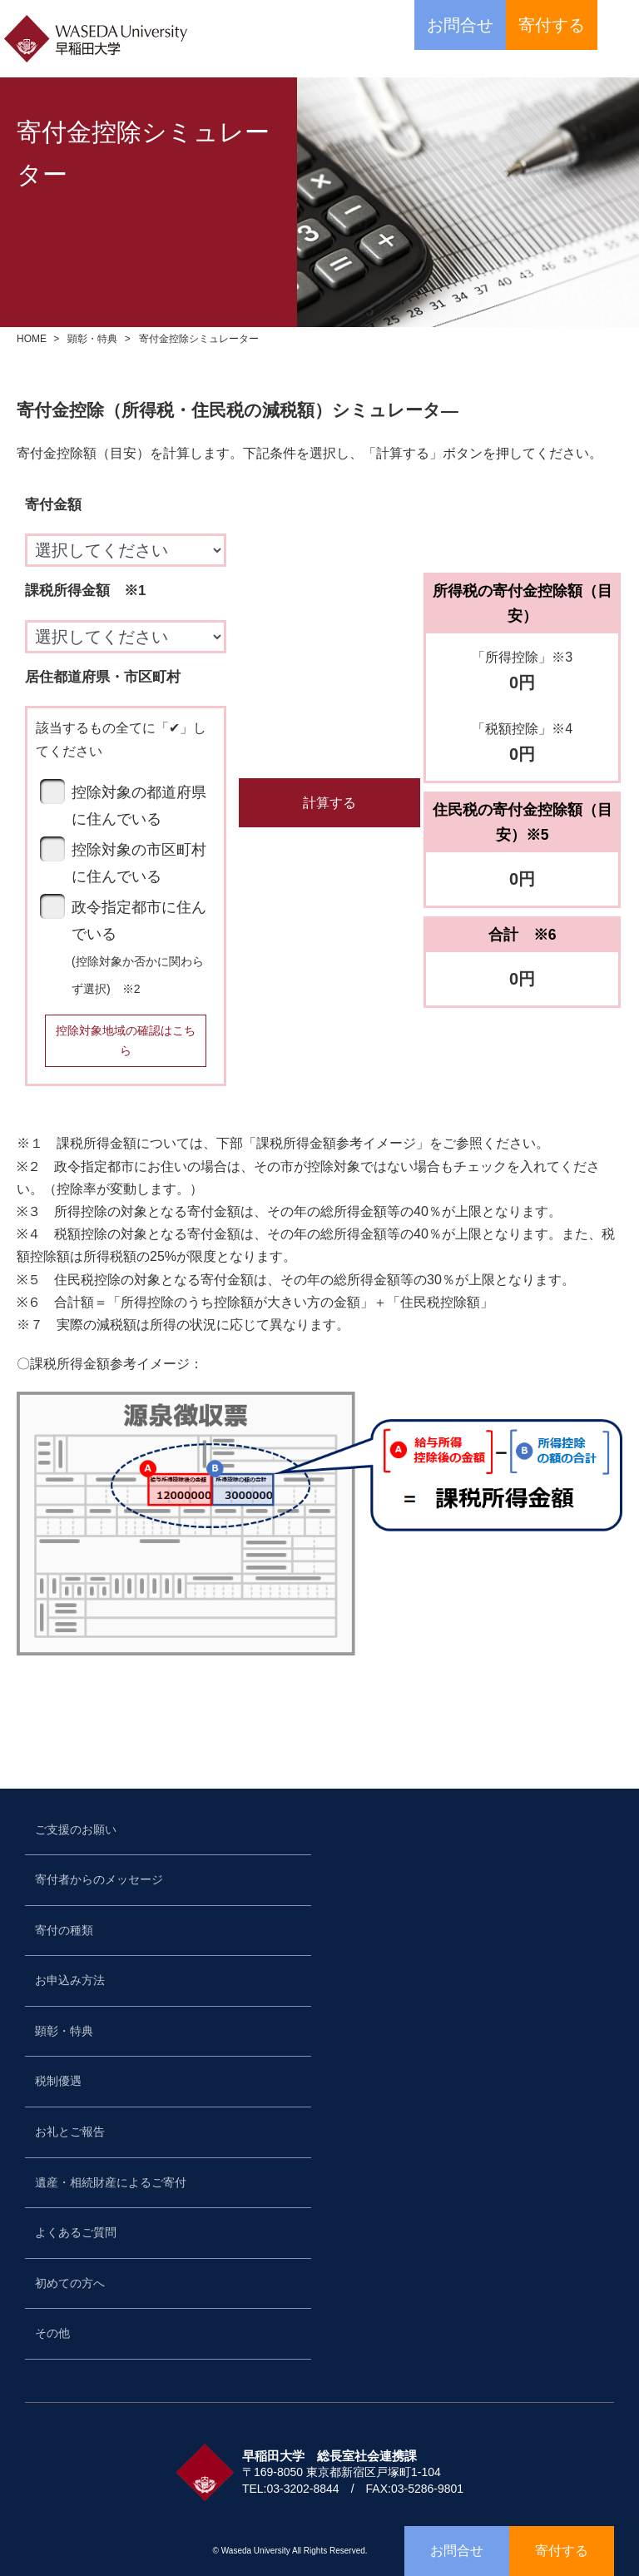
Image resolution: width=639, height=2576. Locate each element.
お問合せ (460, 25)
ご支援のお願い (75, 1829)
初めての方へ (70, 2283)
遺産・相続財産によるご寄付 (110, 2182)
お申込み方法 (70, 1980)
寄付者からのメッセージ (99, 1879)
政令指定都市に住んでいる (139, 947)
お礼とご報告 (70, 2131)
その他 (52, 2333)
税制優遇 (58, 2080)
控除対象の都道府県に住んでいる (139, 805)
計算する (329, 803)
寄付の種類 (64, 1930)
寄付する (551, 25)
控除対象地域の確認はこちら (126, 1040)
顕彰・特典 (92, 339)
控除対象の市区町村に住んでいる (139, 863)
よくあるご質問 (75, 2232)
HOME (32, 339)
